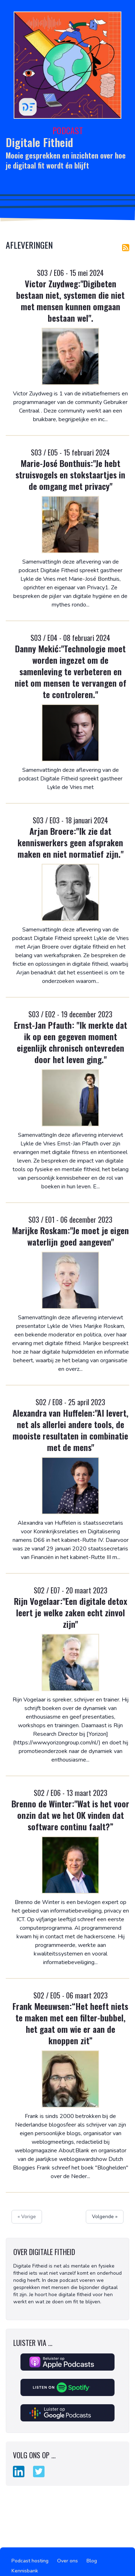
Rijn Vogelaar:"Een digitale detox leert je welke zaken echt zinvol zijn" (70, 1612)
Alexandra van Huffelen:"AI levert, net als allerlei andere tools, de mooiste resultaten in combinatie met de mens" (71, 1429)
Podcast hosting (29, 2560)
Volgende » (104, 2216)
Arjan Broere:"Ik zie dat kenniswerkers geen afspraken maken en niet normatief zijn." (71, 842)
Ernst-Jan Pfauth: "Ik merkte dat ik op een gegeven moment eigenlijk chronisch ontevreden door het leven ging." (70, 1042)
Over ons (67, 2560)
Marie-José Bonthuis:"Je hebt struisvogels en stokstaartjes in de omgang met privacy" (70, 474)
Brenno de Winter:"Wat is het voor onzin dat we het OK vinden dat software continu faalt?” (70, 1815)
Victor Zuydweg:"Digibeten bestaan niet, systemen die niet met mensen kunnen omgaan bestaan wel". (70, 300)
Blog (92, 2560)
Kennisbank (24, 2570)
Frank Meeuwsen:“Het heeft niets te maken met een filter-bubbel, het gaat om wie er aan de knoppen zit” (70, 2023)
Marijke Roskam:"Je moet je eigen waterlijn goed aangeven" (70, 1236)
